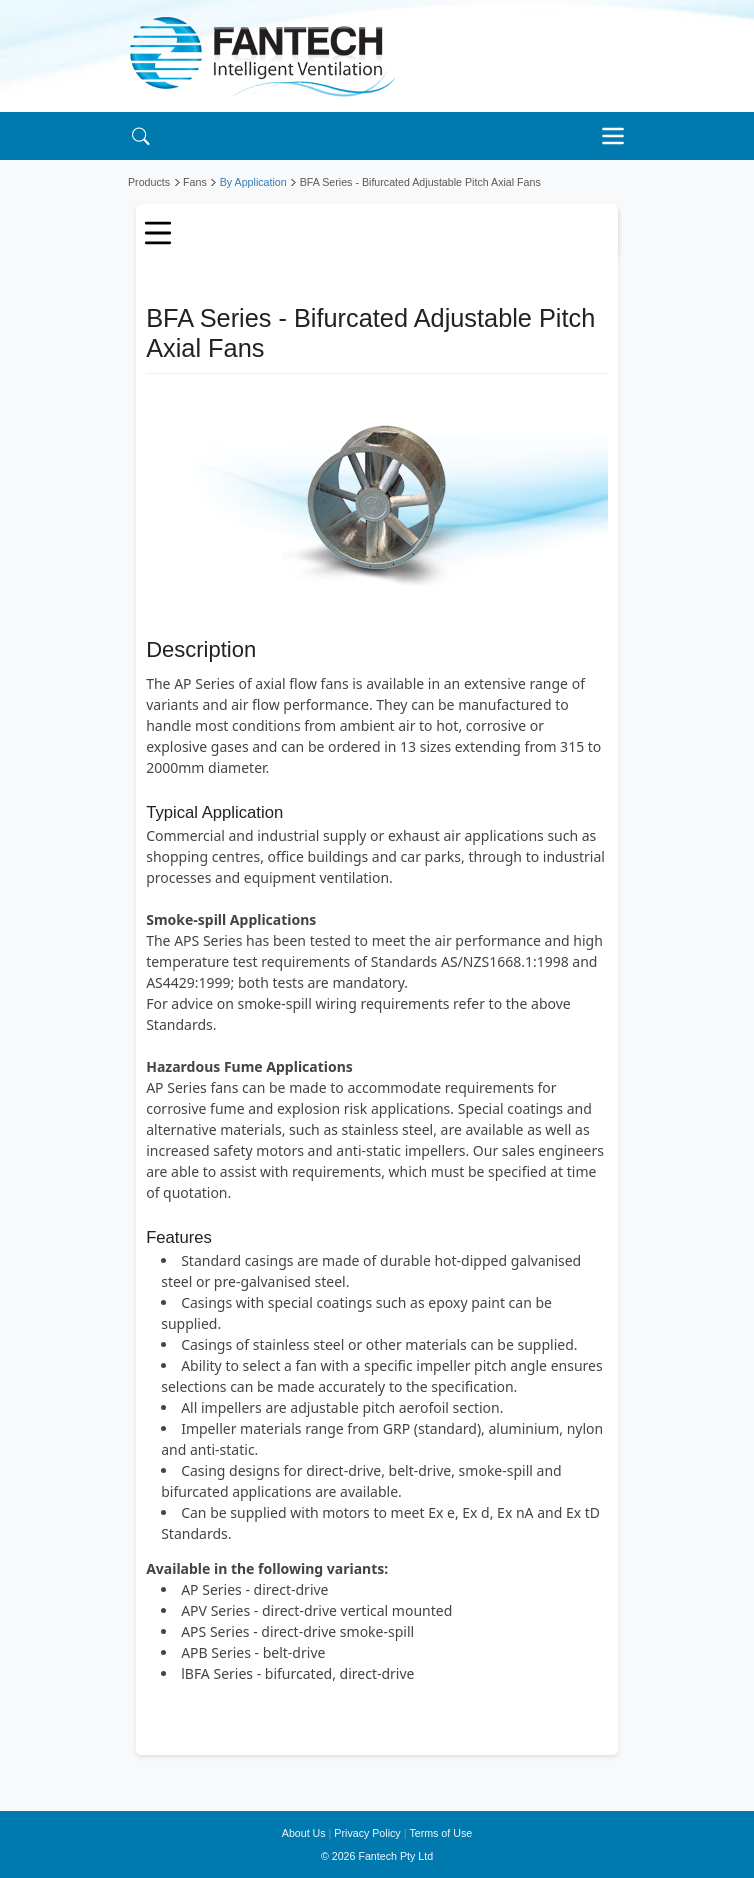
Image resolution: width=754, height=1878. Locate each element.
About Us (304, 1833)
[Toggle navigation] (618, 136)
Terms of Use (440, 1833)
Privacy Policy (367, 1833)
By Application (253, 182)
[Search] (140, 135)
